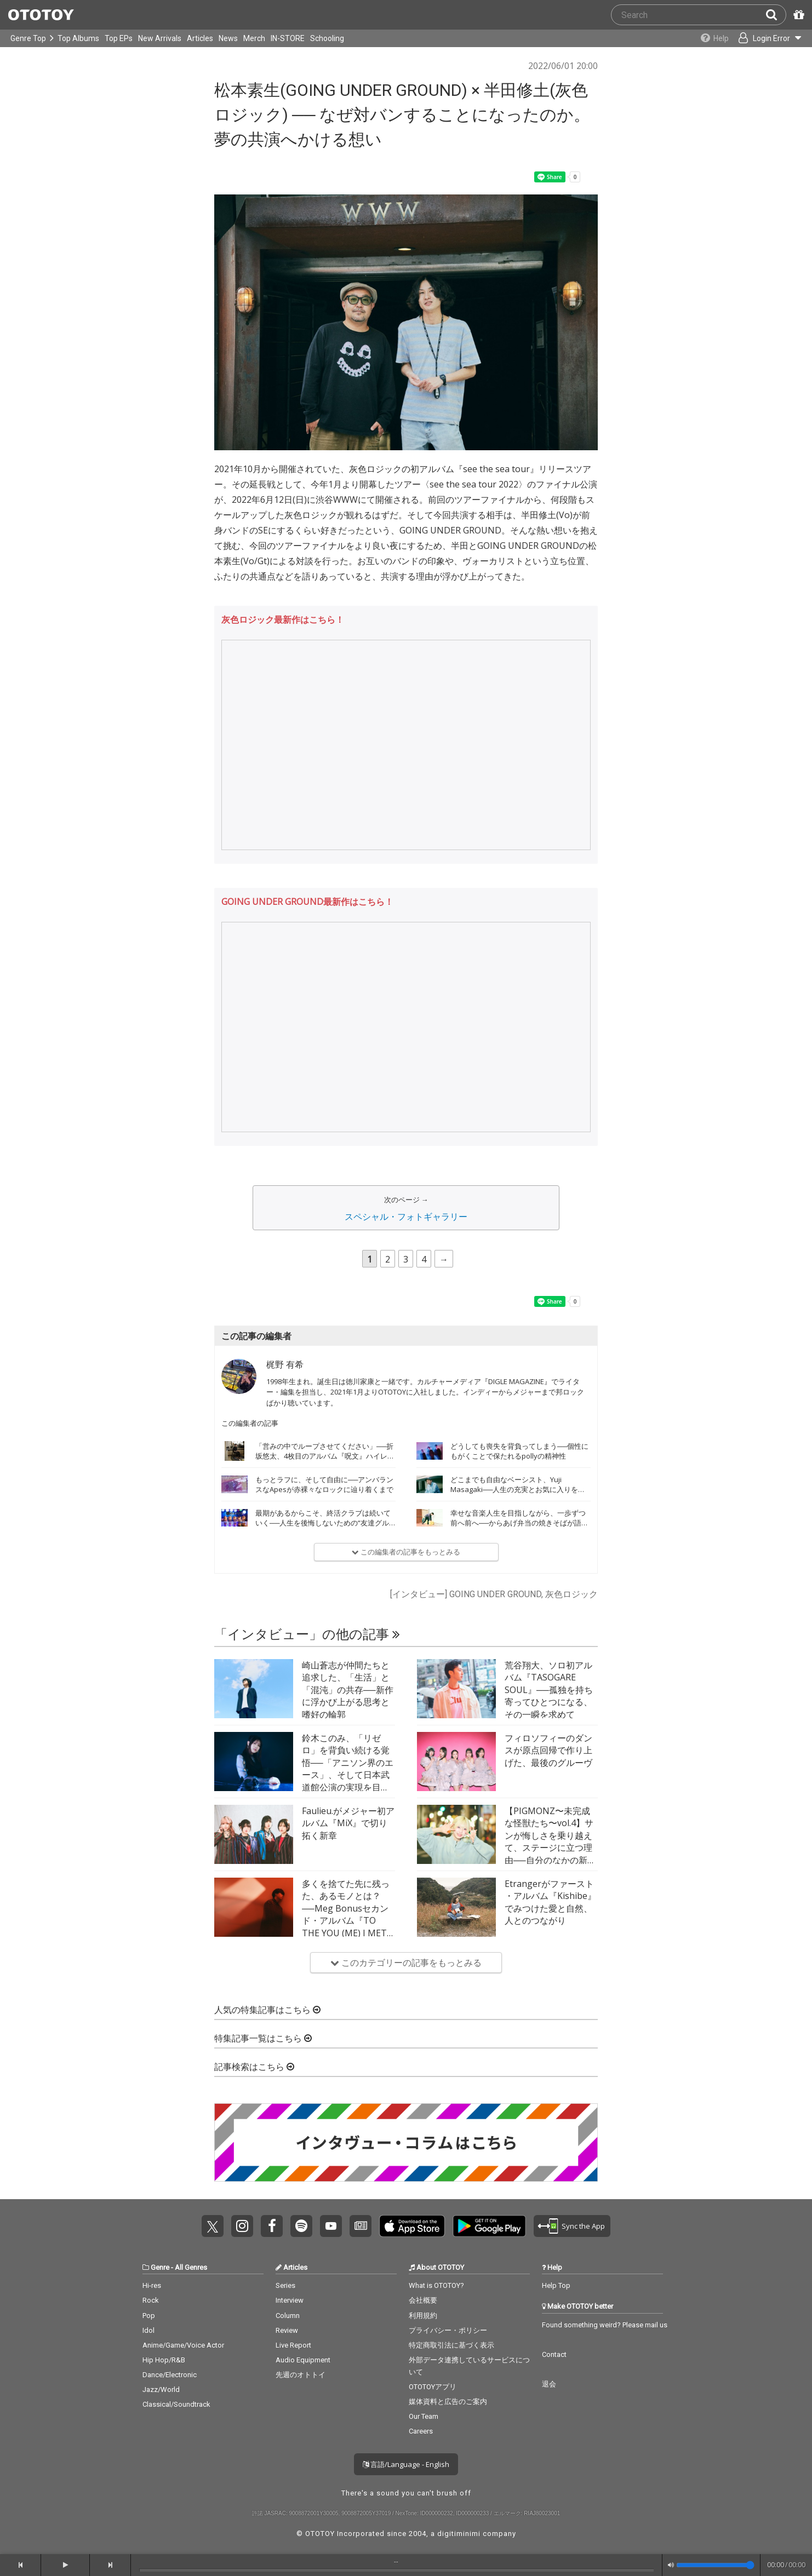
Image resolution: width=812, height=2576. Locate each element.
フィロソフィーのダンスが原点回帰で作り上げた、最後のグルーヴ (548, 1750)
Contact (554, 2354)
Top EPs (119, 38)
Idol (148, 2330)
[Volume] (715, 2565)
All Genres (191, 2267)
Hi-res (151, 2285)
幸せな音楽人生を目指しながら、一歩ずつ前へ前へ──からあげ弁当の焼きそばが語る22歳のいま (519, 1522)
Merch (254, 38)
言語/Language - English (406, 2464)
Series (285, 2285)
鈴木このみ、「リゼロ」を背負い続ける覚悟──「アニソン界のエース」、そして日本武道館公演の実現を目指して (347, 1768)
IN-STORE (288, 38)
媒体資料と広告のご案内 (448, 2401)
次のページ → (406, 1199)
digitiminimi (459, 2533)
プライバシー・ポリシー (448, 2330)
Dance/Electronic (169, 2375)
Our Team (423, 2416)
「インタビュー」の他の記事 (307, 1634)
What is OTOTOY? (436, 2285)
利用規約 (423, 2315)
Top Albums (78, 38)
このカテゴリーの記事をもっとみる (406, 1963)
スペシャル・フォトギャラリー (406, 1216)
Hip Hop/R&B (163, 2360)
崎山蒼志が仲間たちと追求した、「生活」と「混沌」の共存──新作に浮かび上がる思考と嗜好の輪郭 (347, 1689)
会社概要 (423, 2300)
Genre (160, 2267)
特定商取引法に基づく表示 (451, 2345)
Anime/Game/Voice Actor (183, 2345)
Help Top (556, 2285)
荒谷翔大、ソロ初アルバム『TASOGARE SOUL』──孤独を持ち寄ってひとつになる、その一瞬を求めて (549, 1689)
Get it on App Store (412, 2226)
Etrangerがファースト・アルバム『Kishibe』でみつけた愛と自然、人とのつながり (550, 1902)
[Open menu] (766, 38)
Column (288, 2315)
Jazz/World (161, 2389)
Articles (200, 38)
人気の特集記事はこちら (267, 2010)
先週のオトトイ (300, 2375)
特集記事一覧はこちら (263, 2038)
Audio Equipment (303, 2360)
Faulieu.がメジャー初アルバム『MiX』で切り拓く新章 (348, 1823)
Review (287, 2330)
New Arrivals (159, 38)
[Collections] (709, 38)
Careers (421, 2431)
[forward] (110, 2565)
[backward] (20, 2565)
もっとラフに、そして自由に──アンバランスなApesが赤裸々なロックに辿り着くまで (324, 1484)
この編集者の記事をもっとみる (406, 1552)
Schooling (327, 38)
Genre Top (28, 38)
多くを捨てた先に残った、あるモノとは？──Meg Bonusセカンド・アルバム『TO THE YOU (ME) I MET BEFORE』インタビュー (346, 1920)
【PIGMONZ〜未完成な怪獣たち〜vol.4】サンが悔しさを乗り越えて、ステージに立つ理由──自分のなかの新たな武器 (550, 1841)
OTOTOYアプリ (432, 2387)
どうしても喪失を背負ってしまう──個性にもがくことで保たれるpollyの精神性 (519, 1451)
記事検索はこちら (254, 2067)
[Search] (776, 15)
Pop (148, 2315)
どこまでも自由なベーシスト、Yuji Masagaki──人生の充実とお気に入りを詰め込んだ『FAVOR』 (517, 1489)
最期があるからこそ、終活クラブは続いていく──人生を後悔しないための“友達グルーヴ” (323, 1522)
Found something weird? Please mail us (604, 2325)
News (228, 38)
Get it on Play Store (489, 2226)
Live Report (293, 2345)
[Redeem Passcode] (797, 15)
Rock (150, 2300)
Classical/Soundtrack (176, 2404)
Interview (290, 2300)
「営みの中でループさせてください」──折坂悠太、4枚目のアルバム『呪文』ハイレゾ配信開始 (324, 1456)
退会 (549, 2384)
